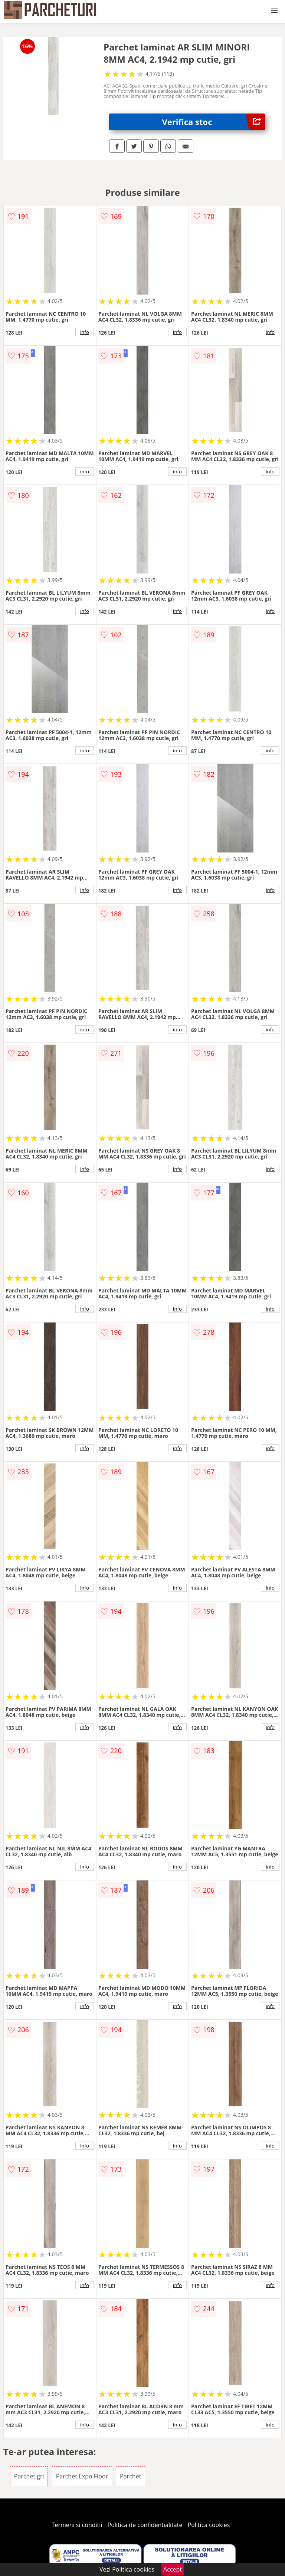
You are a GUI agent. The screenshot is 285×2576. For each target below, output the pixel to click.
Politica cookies (209, 2525)
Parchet (130, 2476)
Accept (172, 2569)
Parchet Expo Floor (82, 2476)
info (84, 332)
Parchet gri (29, 2476)
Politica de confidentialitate (145, 2525)
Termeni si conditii (77, 2525)
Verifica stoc (213, 122)
